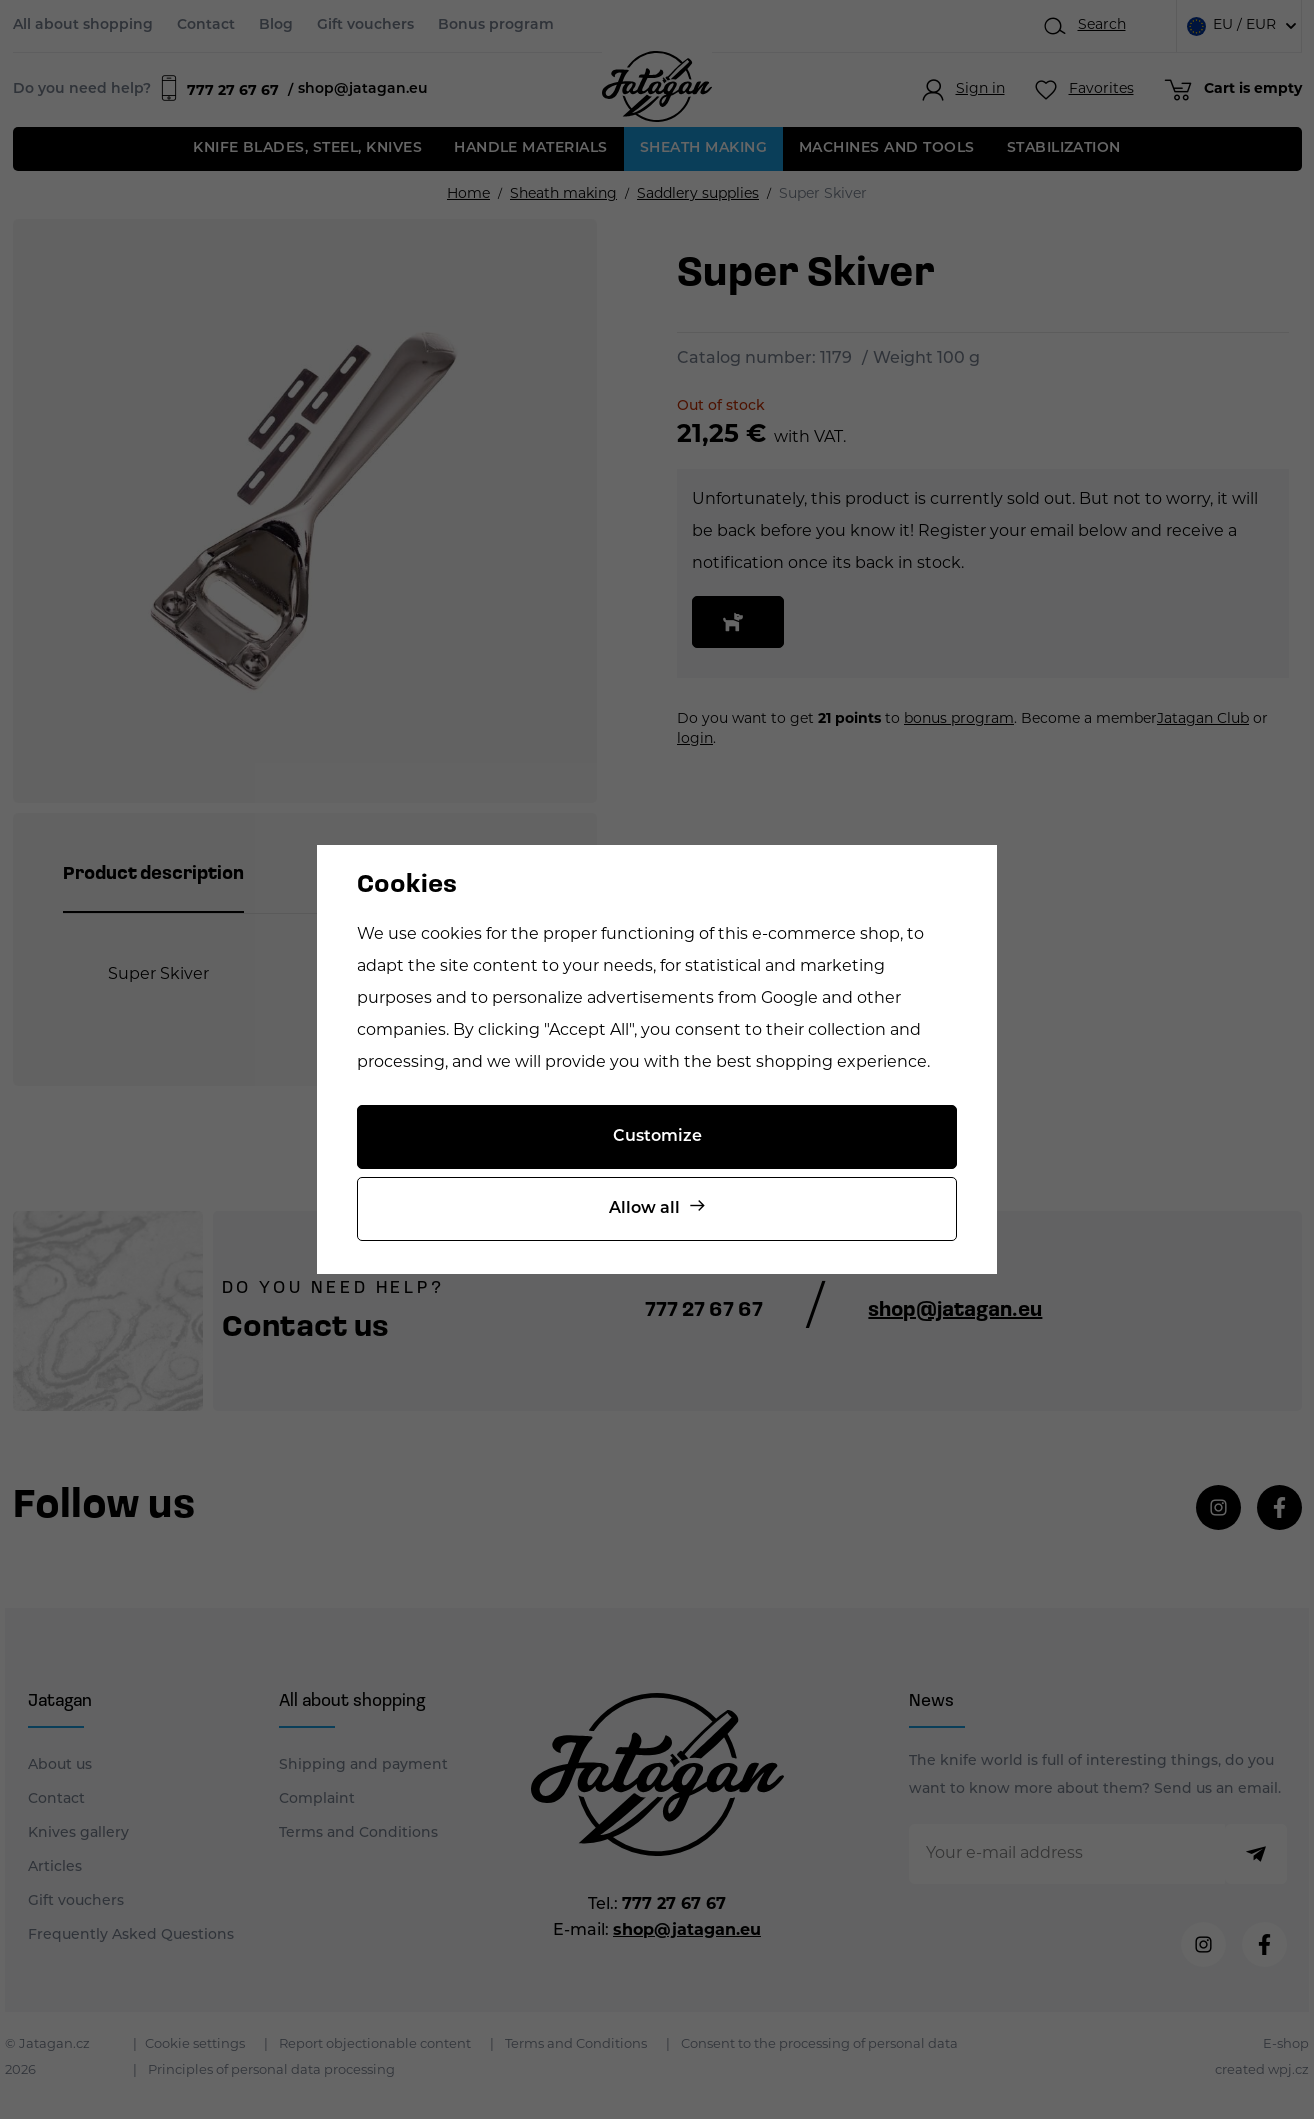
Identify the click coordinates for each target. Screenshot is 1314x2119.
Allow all (644, 1209)
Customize (657, 1137)
